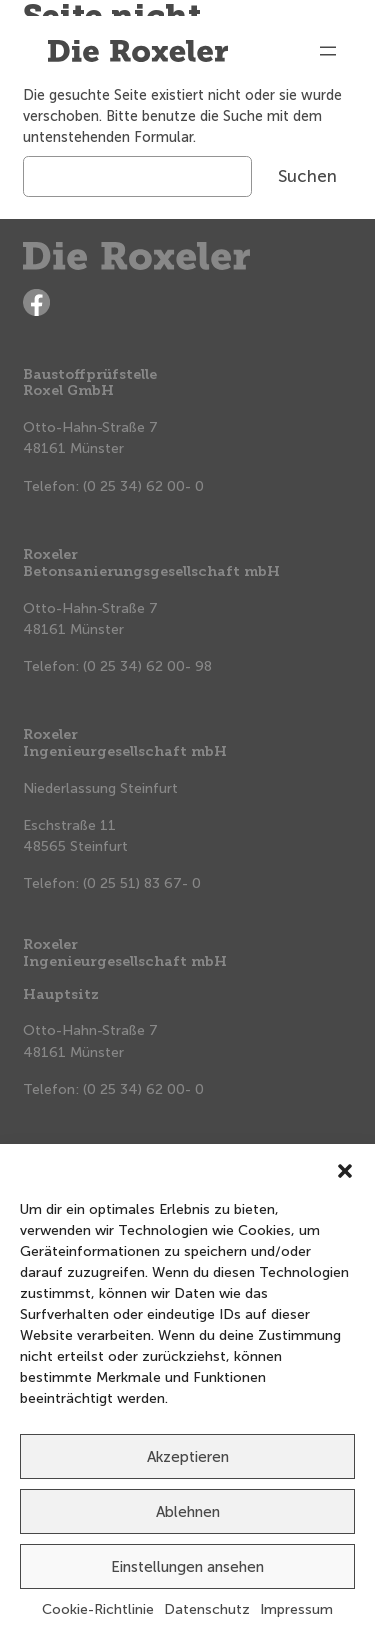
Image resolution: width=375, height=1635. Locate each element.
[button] (345, 1169)
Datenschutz (207, 1609)
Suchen (307, 176)
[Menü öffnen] (328, 51)
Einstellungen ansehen (187, 1567)
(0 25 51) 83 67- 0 (142, 883)
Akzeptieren (188, 1457)
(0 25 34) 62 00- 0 (143, 486)
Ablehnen (188, 1512)
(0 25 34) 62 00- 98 (147, 666)
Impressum (296, 1609)
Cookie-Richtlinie (98, 1609)
